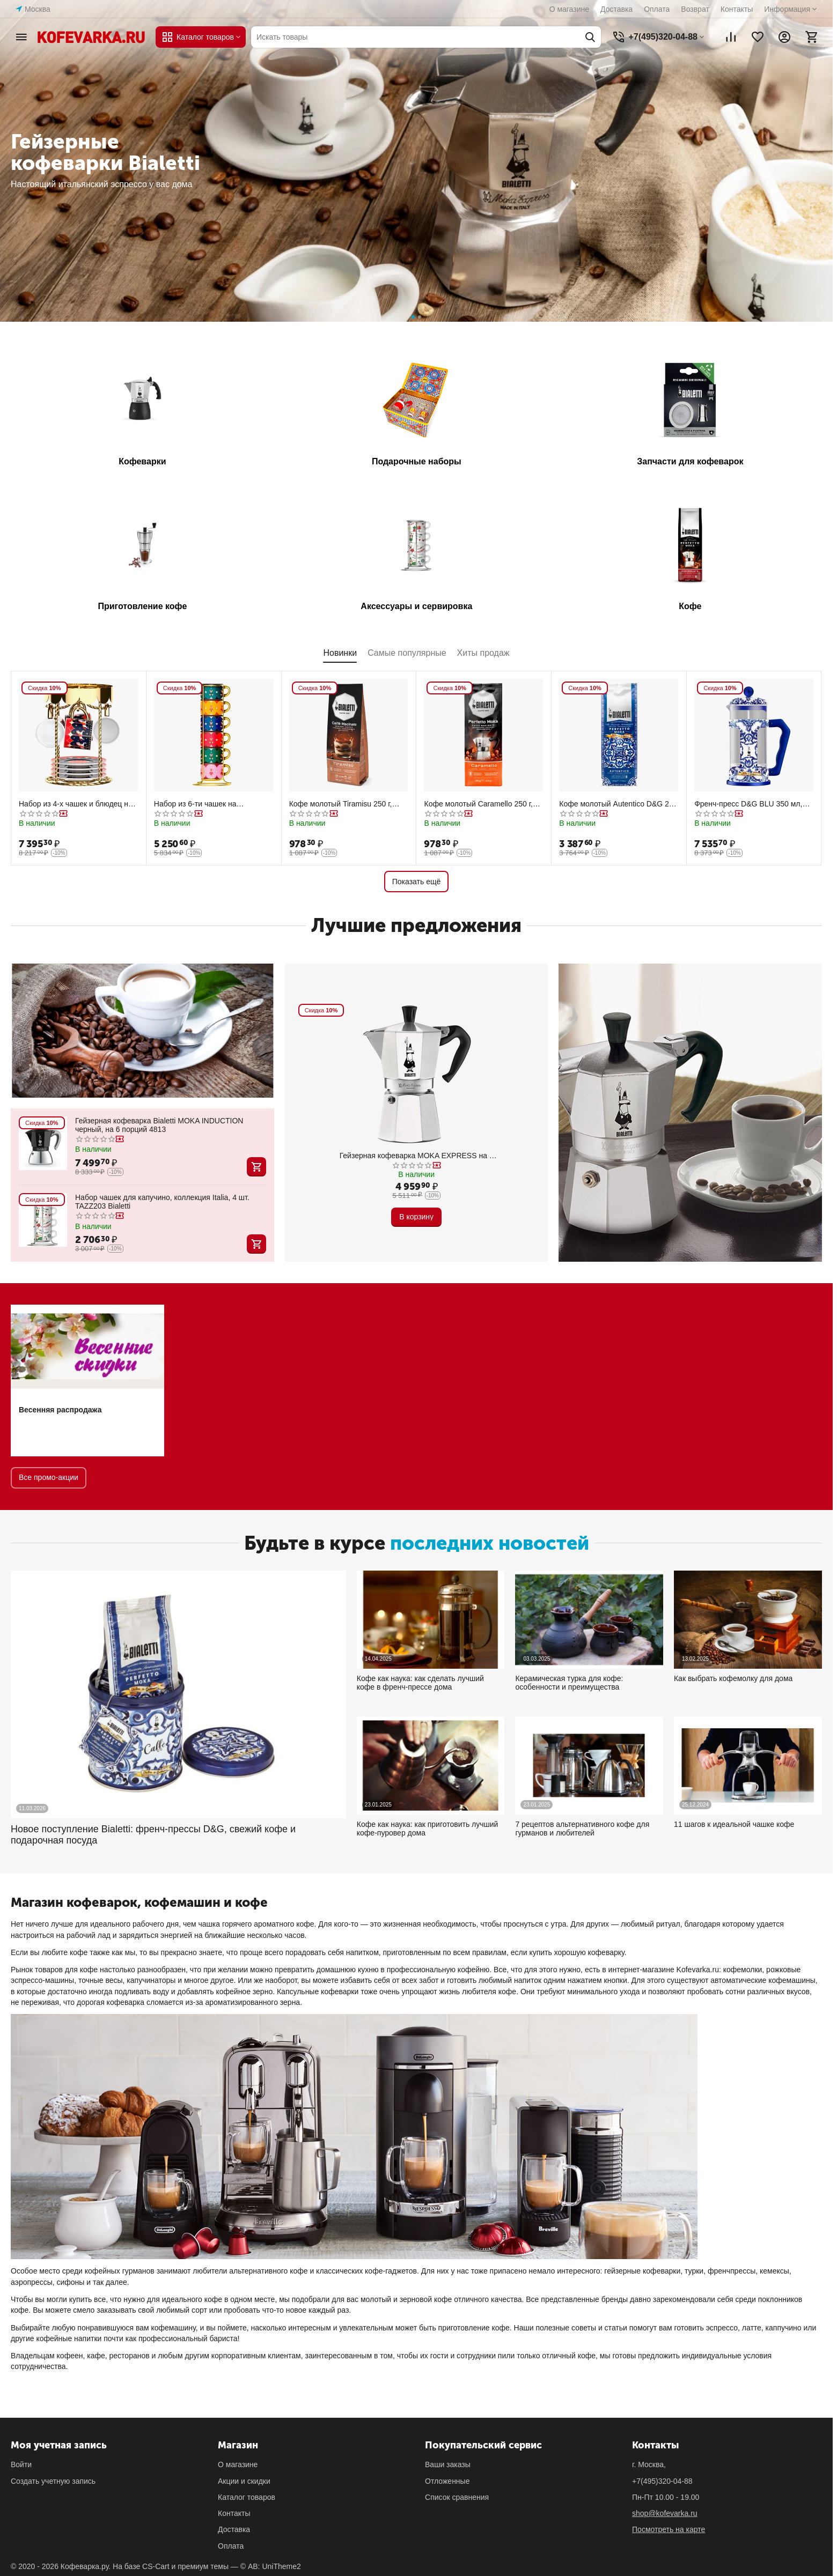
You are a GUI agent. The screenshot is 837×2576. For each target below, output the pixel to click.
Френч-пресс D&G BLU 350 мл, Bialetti (748, 804)
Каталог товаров (246, 2497)
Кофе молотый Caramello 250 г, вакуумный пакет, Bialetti (478, 804)
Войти (21, 2464)
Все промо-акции (48, 1477)
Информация (787, 9)
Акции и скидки (244, 2481)
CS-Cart (156, 2566)
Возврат (695, 9)
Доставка (616, 9)
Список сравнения (457, 2497)
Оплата (657, 9)
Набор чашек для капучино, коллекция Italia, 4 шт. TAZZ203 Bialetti (162, 1201)
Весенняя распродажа (60, 1409)
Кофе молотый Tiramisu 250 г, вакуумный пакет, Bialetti (340, 804)
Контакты (737, 9)
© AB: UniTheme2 (270, 2566)
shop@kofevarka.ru (665, 2513)
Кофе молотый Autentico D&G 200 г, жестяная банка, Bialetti (618, 804)
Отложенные (447, 2481)
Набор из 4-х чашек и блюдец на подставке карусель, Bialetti (76, 804)
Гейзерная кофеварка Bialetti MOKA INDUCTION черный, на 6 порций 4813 (159, 1125)
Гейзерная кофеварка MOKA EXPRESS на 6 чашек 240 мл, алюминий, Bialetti (417, 1155)
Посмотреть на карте (668, 2529)
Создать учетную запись (53, 2481)
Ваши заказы (448, 2464)
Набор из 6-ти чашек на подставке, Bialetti (195, 804)
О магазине (569, 9)
